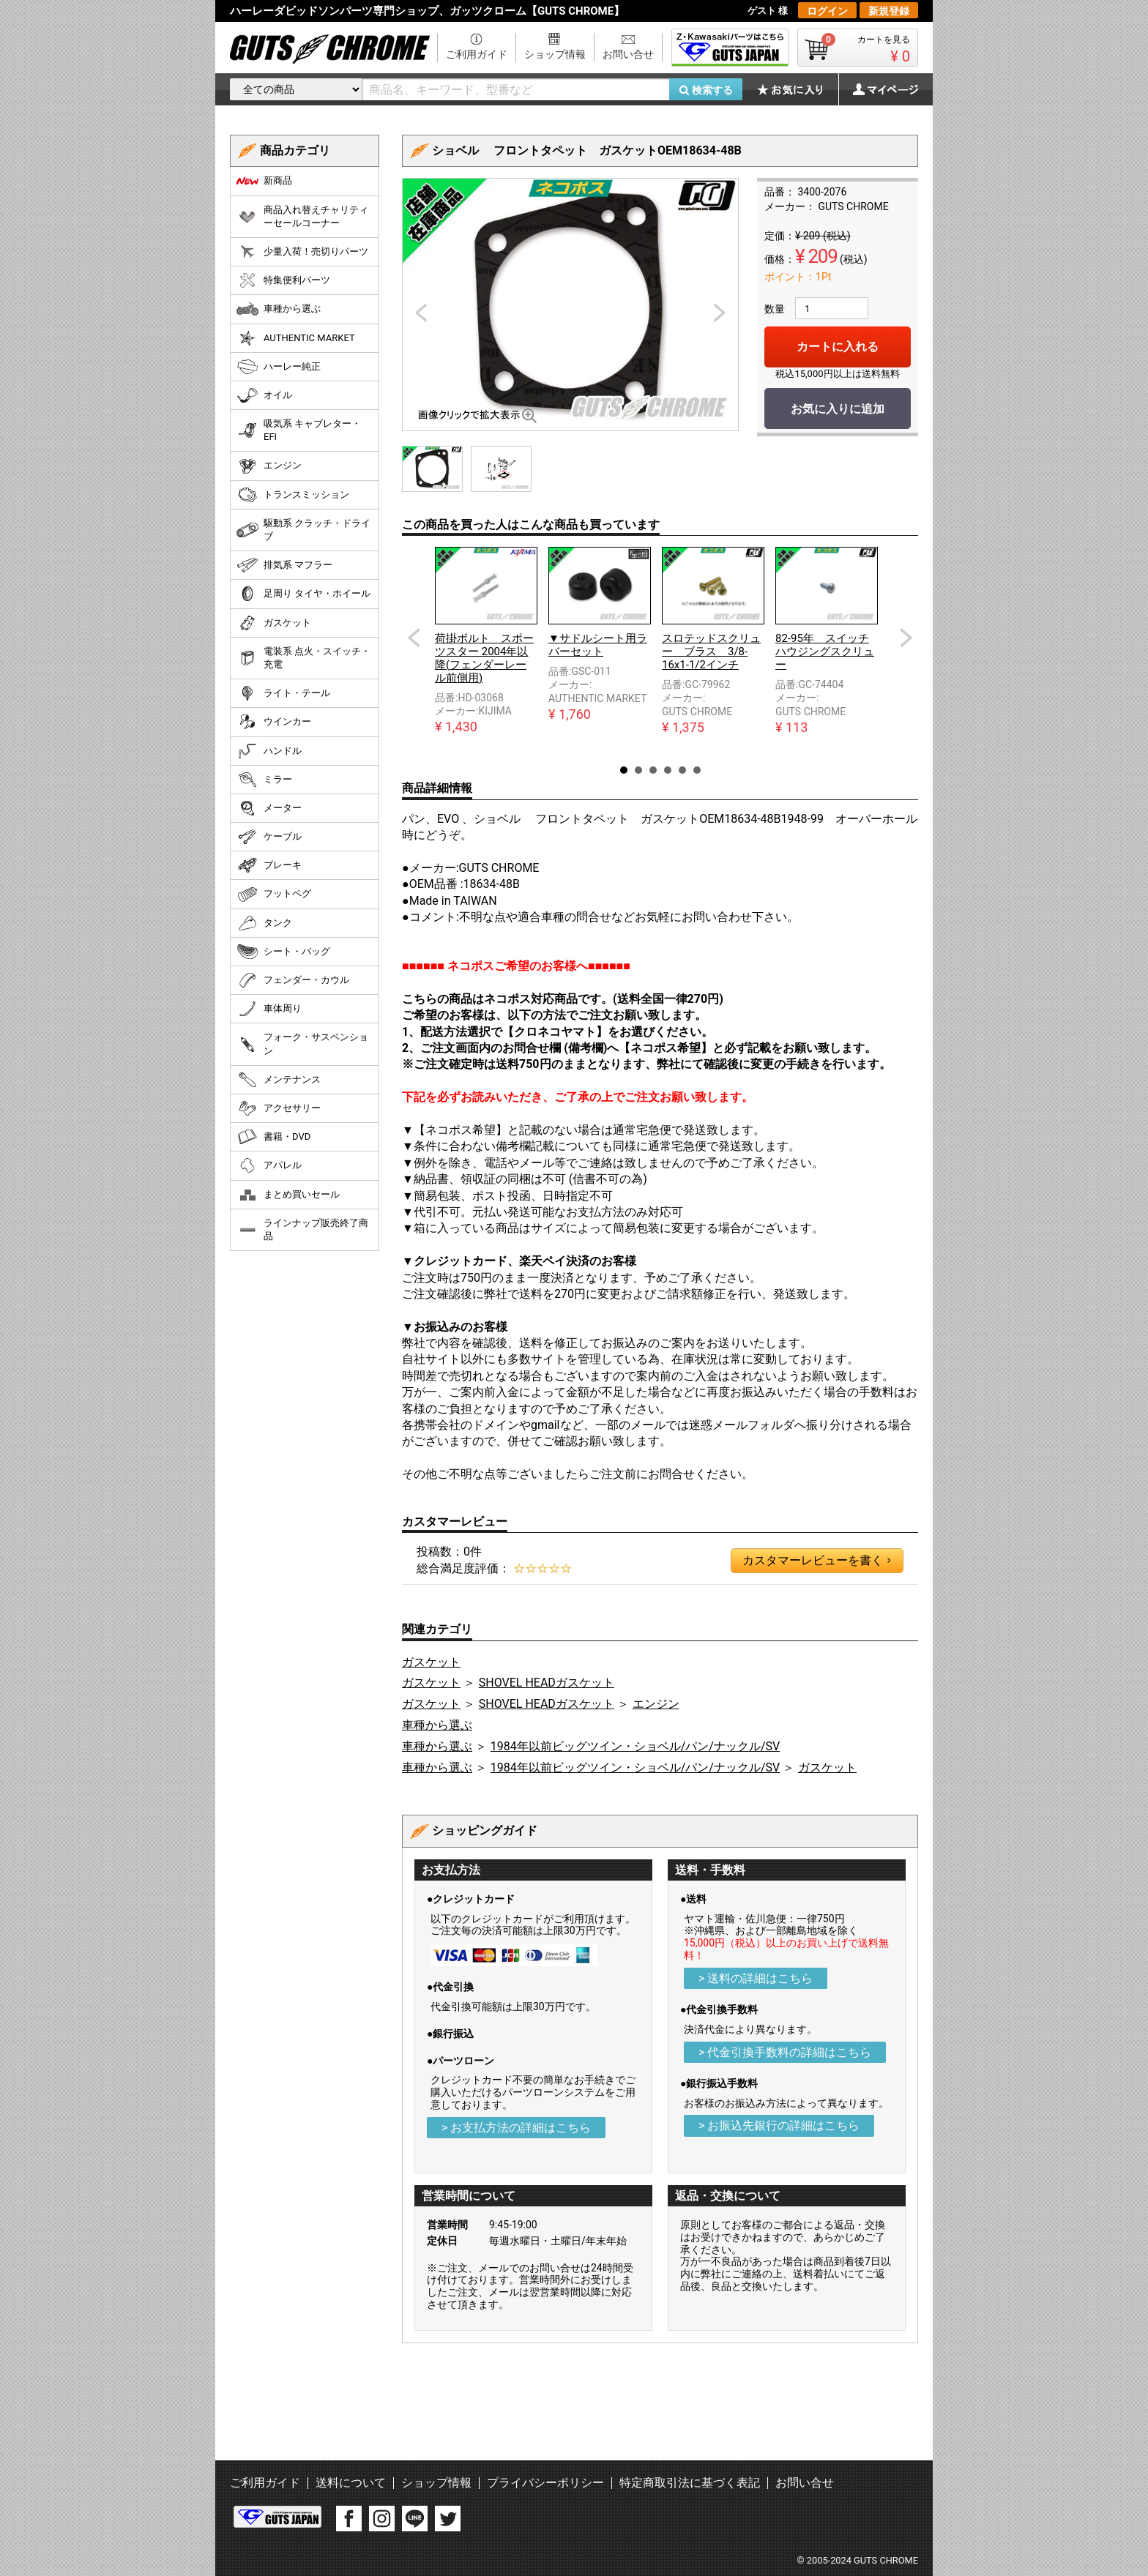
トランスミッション (292, 495)
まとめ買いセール (288, 1194)
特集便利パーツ (283, 280)
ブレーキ (269, 865)
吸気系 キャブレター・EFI (298, 430)
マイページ (878, 89)
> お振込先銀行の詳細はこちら (779, 2125)
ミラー (264, 779)
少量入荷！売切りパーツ (302, 251)
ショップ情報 (555, 54)
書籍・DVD (273, 1137)
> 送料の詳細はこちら (755, 1978)
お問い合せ (628, 54)
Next (906, 637)
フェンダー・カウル (292, 980)
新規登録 (888, 11)
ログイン (827, 11)
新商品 (264, 180)
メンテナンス (278, 1079)
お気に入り (797, 89)
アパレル (269, 1165)
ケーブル (269, 836)
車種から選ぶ (437, 1725)
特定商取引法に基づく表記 (689, 2483)
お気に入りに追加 (837, 409)
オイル (264, 395)
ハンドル (269, 751)
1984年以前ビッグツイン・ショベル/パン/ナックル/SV (635, 1746)
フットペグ (273, 894)
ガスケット (431, 1662)
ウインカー (273, 721)
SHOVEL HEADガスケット (546, 1683)
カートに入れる (838, 347)
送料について (351, 2483)
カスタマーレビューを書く (816, 1561)
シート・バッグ (283, 951)
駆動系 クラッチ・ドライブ (303, 530)
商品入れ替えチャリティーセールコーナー (302, 216)
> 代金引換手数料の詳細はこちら (784, 2052)
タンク (264, 923)
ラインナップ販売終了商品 (302, 1229)
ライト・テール (283, 693)
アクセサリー (278, 1108)
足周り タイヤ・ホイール (303, 593)
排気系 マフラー (284, 565)
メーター (269, 808)
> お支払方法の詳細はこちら (516, 2128)
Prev (413, 637)
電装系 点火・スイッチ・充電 (303, 658)
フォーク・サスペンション (302, 1043)
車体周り (269, 1008)
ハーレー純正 (278, 366)
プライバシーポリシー (545, 2483)
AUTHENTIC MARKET (295, 338)
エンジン (656, 1704)
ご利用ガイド (476, 54)
